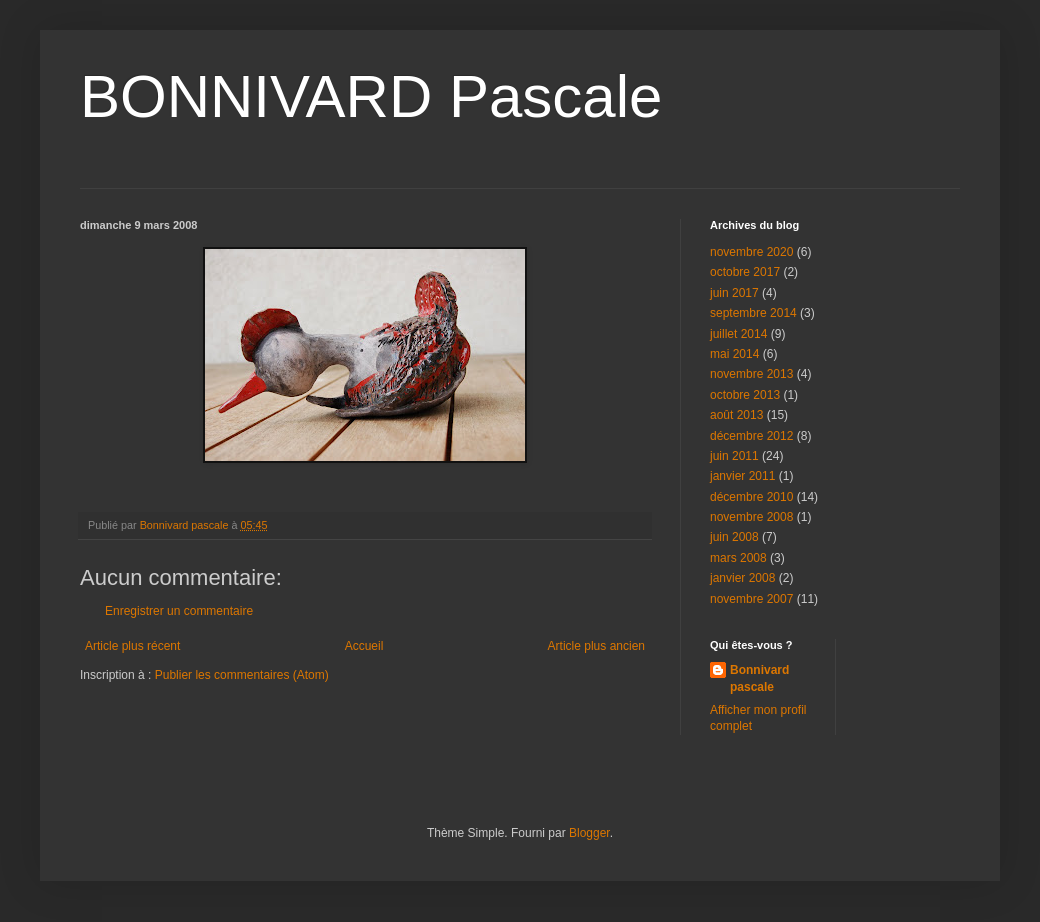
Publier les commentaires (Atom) (242, 675)
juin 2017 (734, 293)
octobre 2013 (745, 395)
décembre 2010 (751, 497)
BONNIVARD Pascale (371, 96)
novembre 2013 (751, 374)
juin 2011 (734, 456)
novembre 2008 (751, 517)
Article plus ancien (596, 646)
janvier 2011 (742, 476)
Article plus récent (132, 646)
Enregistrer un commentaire (179, 611)
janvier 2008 (742, 578)
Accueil (364, 646)
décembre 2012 (751, 436)
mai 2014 (734, 354)
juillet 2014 (738, 334)
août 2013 (736, 415)
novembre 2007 (751, 599)
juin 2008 (734, 537)
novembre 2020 (751, 252)
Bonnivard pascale (759, 678)
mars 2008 (738, 558)
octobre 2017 (745, 272)
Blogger (589, 833)
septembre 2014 (753, 313)
